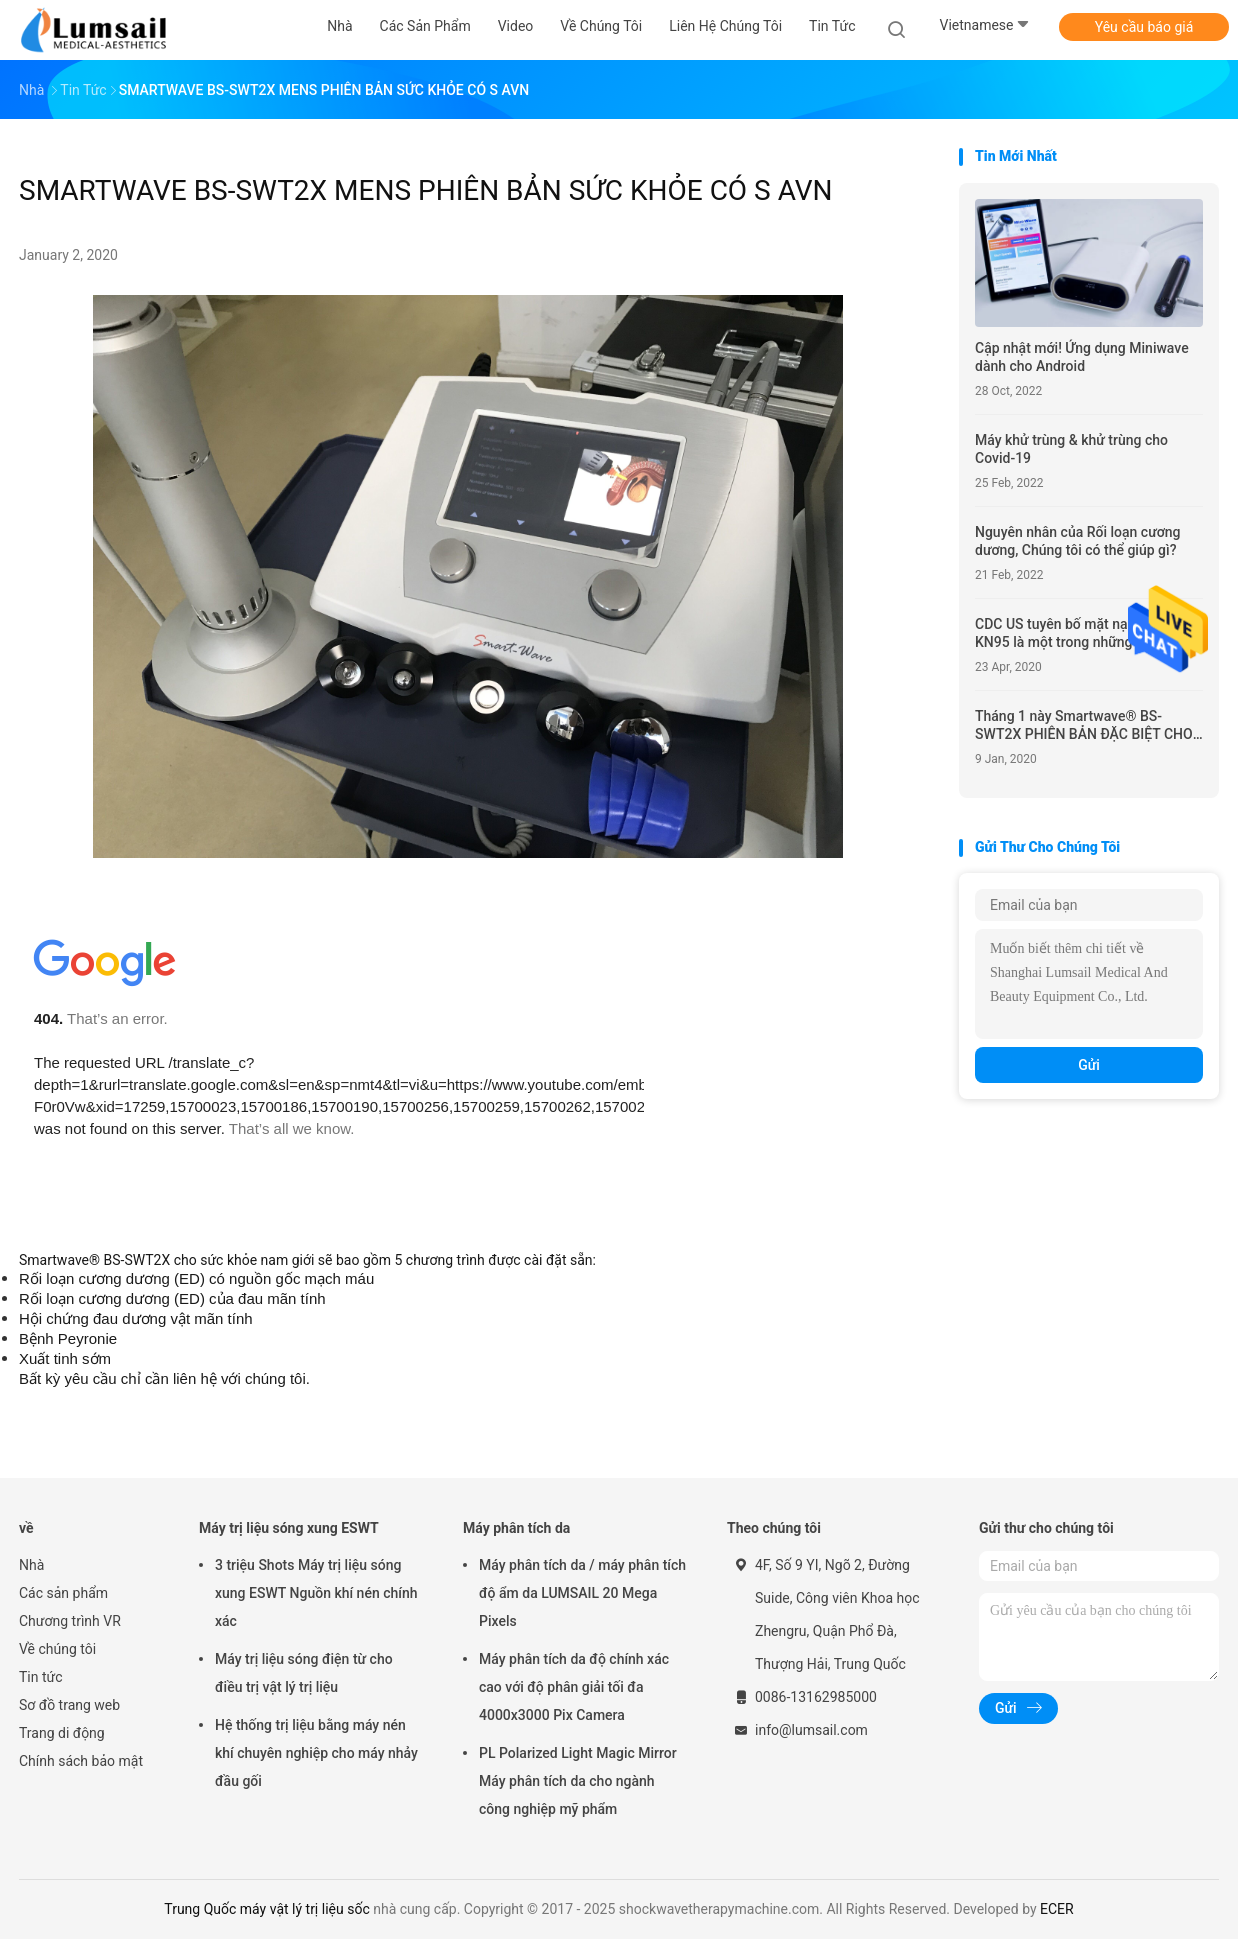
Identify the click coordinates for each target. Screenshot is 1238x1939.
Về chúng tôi (57, 1649)
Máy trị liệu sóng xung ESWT (289, 1528)
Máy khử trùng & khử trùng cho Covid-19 (1071, 449)
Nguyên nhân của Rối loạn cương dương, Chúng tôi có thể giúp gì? (1078, 541)
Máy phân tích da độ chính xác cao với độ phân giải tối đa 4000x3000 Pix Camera (574, 1687)
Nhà (31, 1565)
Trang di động (62, 1733)
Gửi (1089, 1065)
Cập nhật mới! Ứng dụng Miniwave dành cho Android (1082, 357)
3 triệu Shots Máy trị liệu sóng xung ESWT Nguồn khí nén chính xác (316, 1593)
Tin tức (41, 1677)
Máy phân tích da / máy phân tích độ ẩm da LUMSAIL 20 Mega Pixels (582, 1593)
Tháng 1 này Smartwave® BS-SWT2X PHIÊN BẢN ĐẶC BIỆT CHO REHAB (1084, 725)
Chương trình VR (70, 1621)
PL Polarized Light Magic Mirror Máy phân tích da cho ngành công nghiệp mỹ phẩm (578, 1781)
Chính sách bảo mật (81, 1761)
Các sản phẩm (63, 1593)
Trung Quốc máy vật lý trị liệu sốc (266, 1909)
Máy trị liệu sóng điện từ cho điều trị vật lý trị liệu (304, 1673)
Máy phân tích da (516, 1528)
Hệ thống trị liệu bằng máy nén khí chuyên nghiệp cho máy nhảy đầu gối (316, 1753)
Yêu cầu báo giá (1144, 27)
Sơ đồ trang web (69, 1705)
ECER (1057, 1909)
